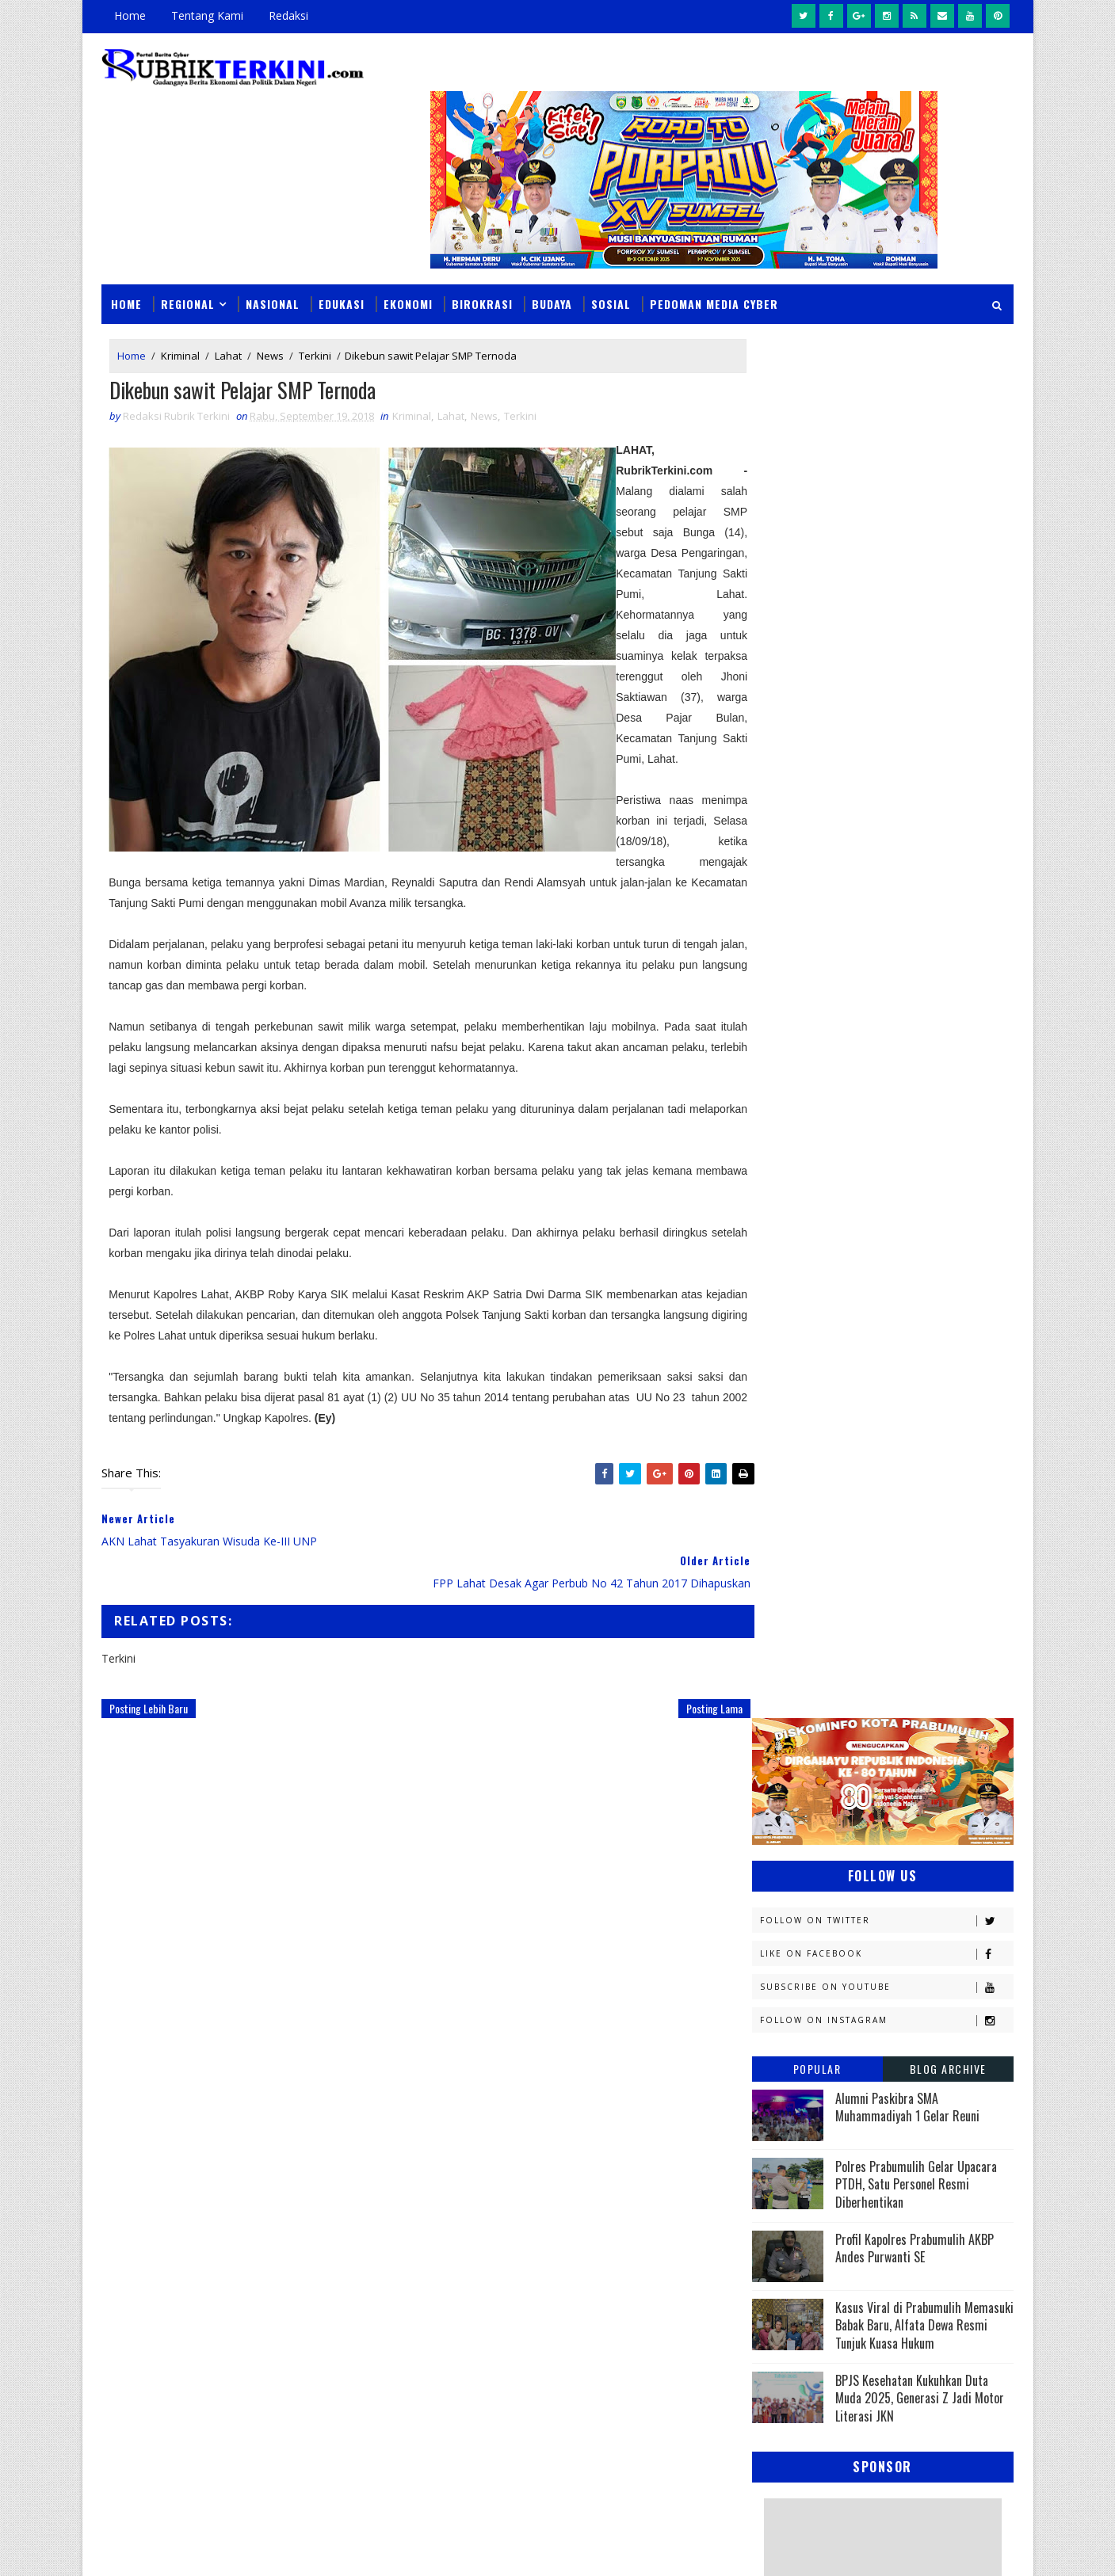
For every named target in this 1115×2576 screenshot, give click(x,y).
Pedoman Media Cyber (715, 262)
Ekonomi (408, 262)
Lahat (229, 315)
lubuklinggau (796, 1927)
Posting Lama (682, 1709)
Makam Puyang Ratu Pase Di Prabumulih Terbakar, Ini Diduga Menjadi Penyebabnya (658, 2343)
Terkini (316, 315)
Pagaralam (789, 1816)
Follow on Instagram (886, 600)
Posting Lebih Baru (149, 1709)
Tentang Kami (208, 15)
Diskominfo (880, 1455)
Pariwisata (789, 1844)
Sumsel (942, 1899)
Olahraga (785, 1788)
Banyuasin (787, 1428)
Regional (189, 262)
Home (131, 15)
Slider (371, 2141)
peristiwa (889, 1982)
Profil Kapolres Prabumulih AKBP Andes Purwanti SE (914, 828)
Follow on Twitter (886, 500)
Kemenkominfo (797, 1622)
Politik (778, 1871)
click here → (176, 2315)
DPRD (949, 1428)
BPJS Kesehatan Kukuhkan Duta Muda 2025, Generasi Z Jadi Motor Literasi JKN (919, 978)
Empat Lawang (797, 1511)
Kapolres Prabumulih (815, 1566)
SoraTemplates (182, 2548)
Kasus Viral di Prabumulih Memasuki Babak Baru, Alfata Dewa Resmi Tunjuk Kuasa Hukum (924, 905)
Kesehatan (787, 1677)
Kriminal (181, 315)
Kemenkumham (915, 1622)
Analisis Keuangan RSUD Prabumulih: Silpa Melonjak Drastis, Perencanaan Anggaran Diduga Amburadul (668, 2434)
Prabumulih (880, 1871)
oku (770, 1955)
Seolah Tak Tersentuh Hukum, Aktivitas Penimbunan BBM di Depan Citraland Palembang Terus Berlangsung (661, 2243)
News (271, 315)
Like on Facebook (886, 533)
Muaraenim (789, 1705)
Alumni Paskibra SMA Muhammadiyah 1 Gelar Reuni (907, 687)
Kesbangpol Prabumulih (822, 1650)
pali (929, 1955)
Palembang (889, 1816)
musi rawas (911, 1927)
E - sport (782, 1483)
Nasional (273, 262)
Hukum (778, 1539)
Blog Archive (948, 648)
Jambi (863, 1539)
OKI (853, 1760)
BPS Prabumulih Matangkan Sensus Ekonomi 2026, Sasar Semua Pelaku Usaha (660, 2144)
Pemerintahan (897, 1844)
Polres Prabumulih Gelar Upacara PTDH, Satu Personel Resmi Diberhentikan (916, 764)
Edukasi (342, 262)
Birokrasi (483, 262)
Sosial (612, 262)
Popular (817, 648)
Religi (774, 1899)
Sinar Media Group (322, 2548)
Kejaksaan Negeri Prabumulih (835, 1594)
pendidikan (787, 1982)
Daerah (778, 1455)
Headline (899, 1511)
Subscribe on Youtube (886, 567)
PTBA (872, 1788)
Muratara (894, 1705)
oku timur (849, 1955)
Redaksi (289, 15)
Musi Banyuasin (800, 1733)
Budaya (553, 262)
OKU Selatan (936, 1760)
